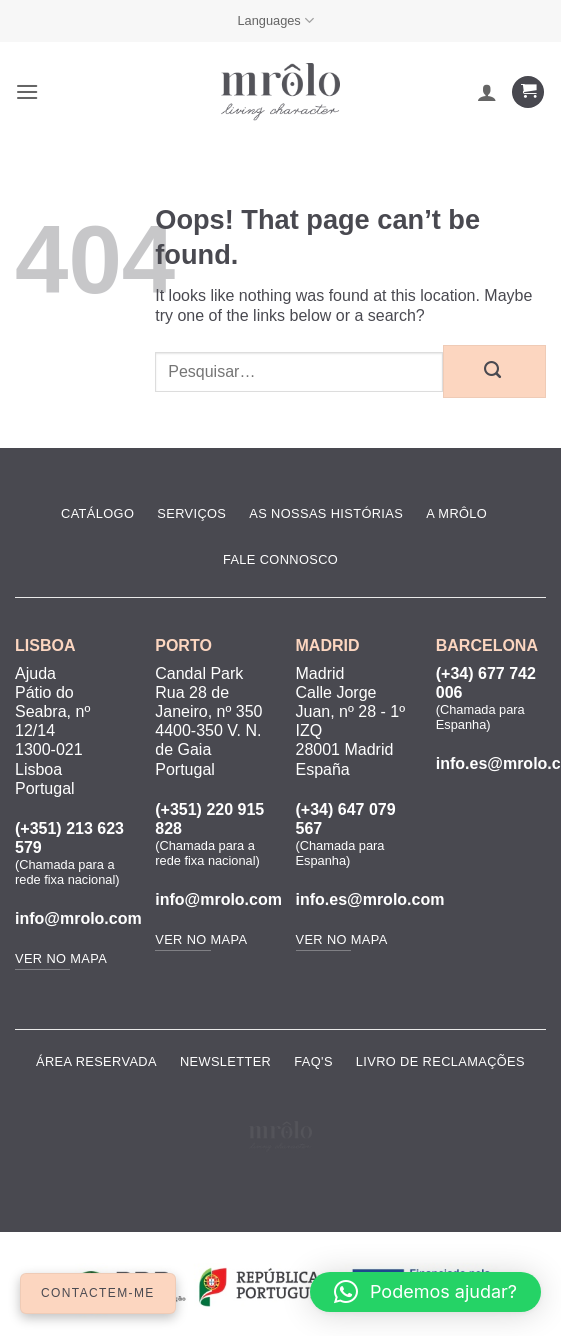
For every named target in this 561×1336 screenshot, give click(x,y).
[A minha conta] (487, 92)
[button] (27, 91)
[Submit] (494, 371)
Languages (275, 20)
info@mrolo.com (78, 918)
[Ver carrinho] (528, 92)
